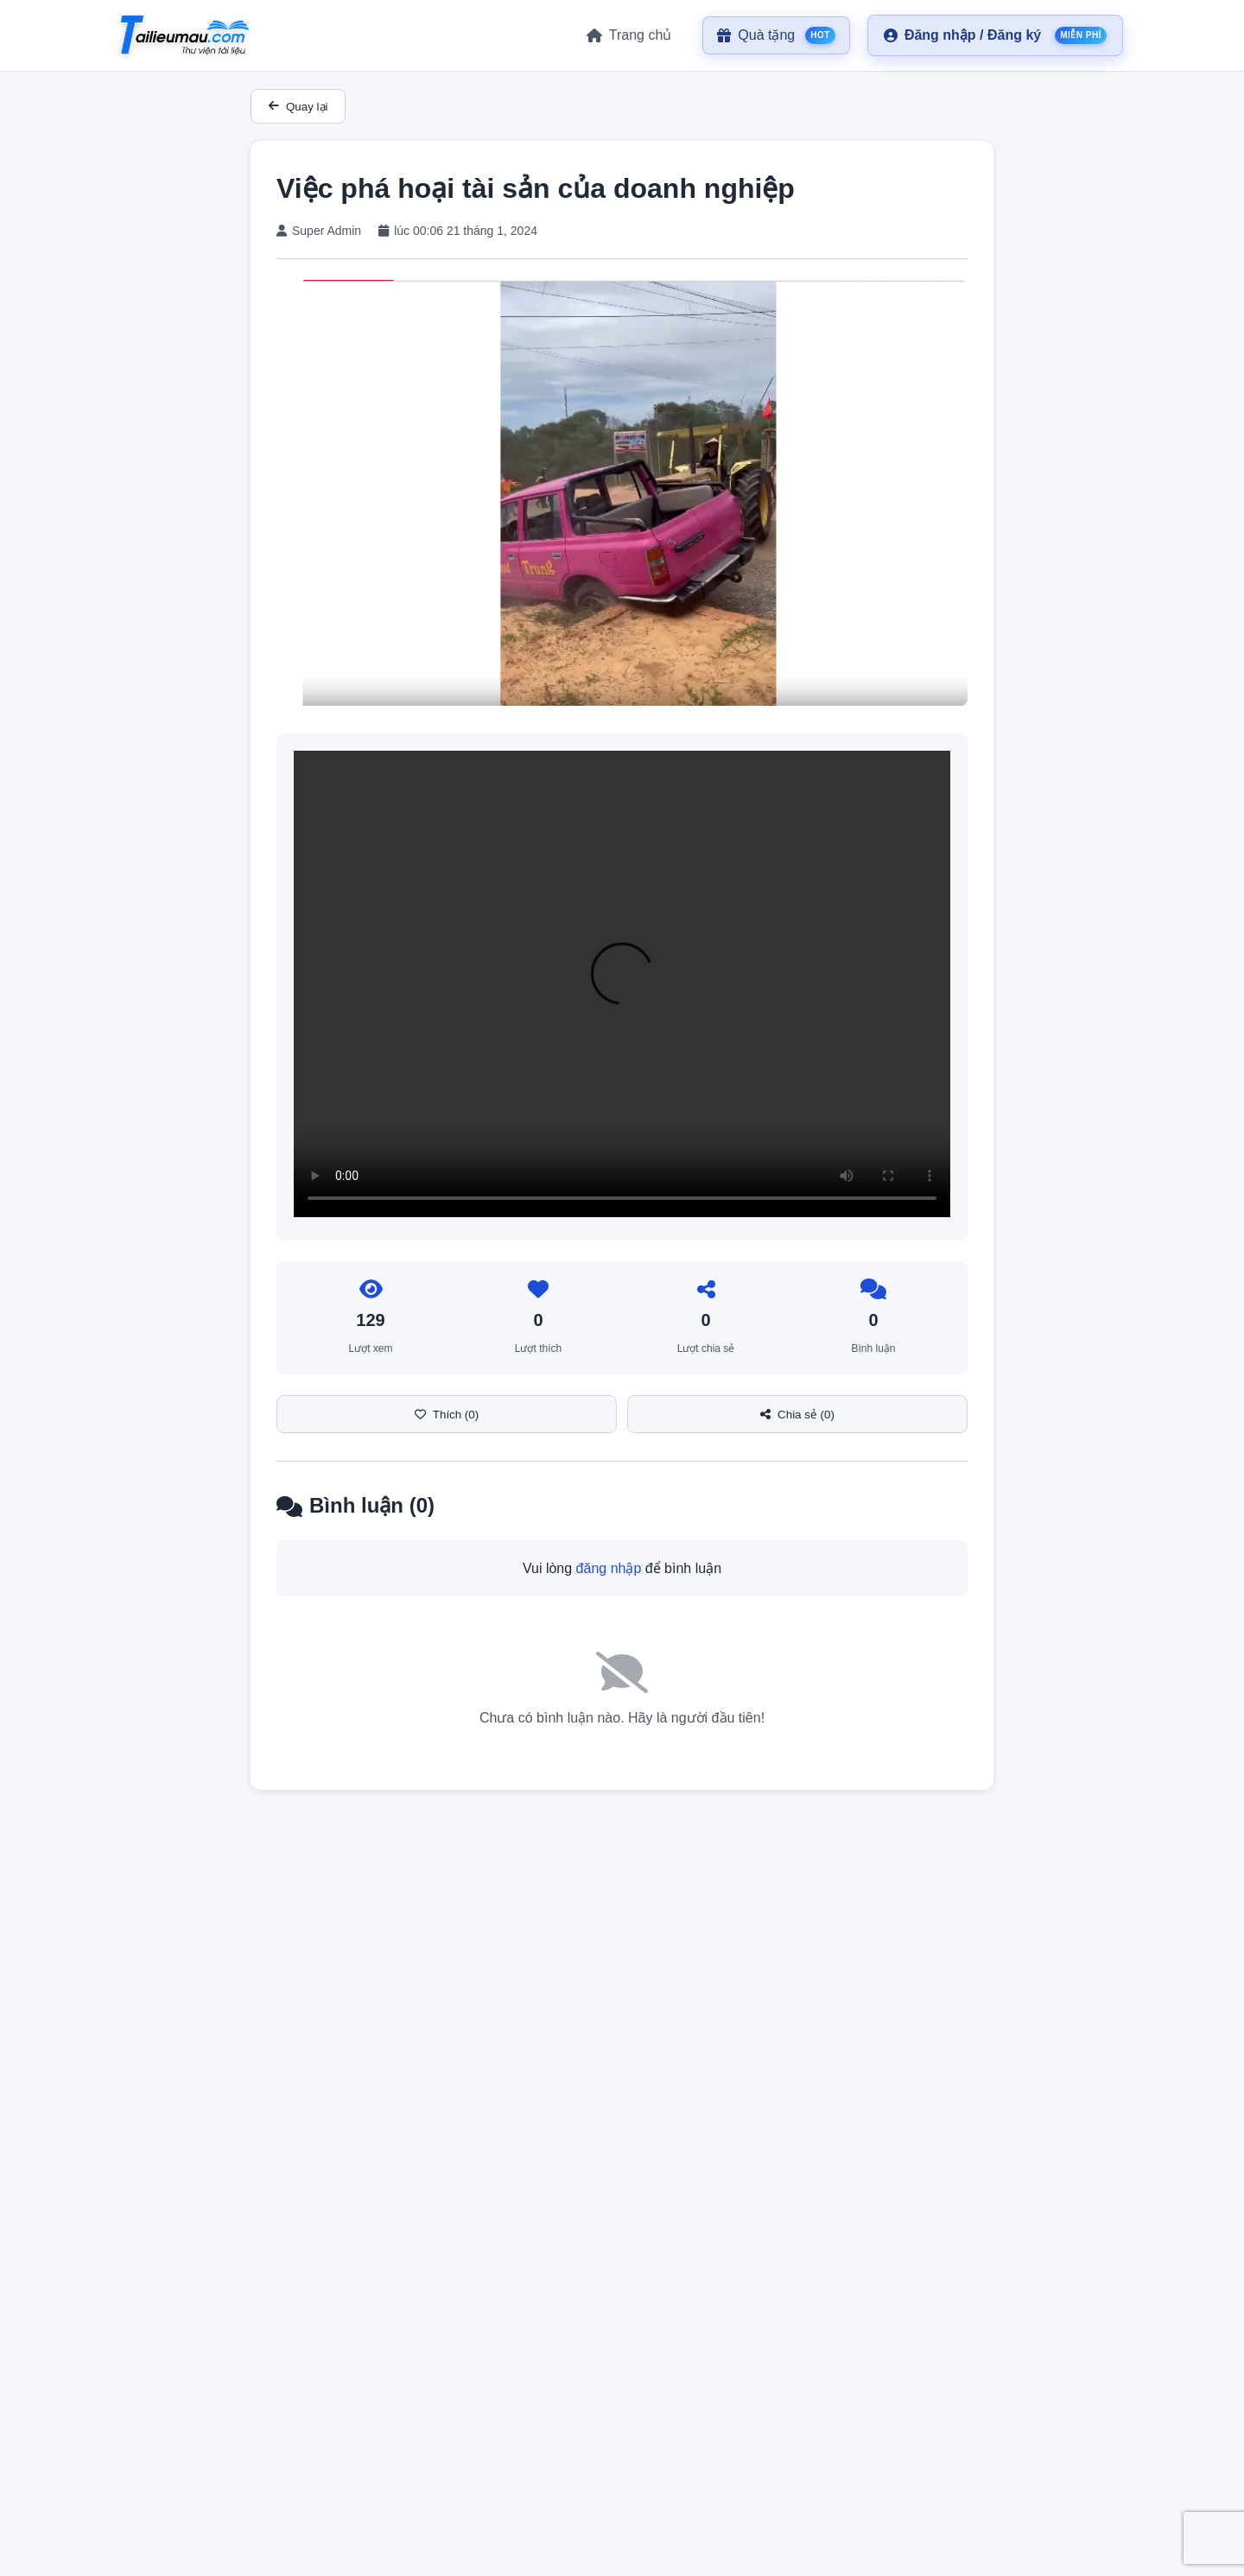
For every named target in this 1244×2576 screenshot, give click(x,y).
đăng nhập (609, 1568)
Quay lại (298, 106)
